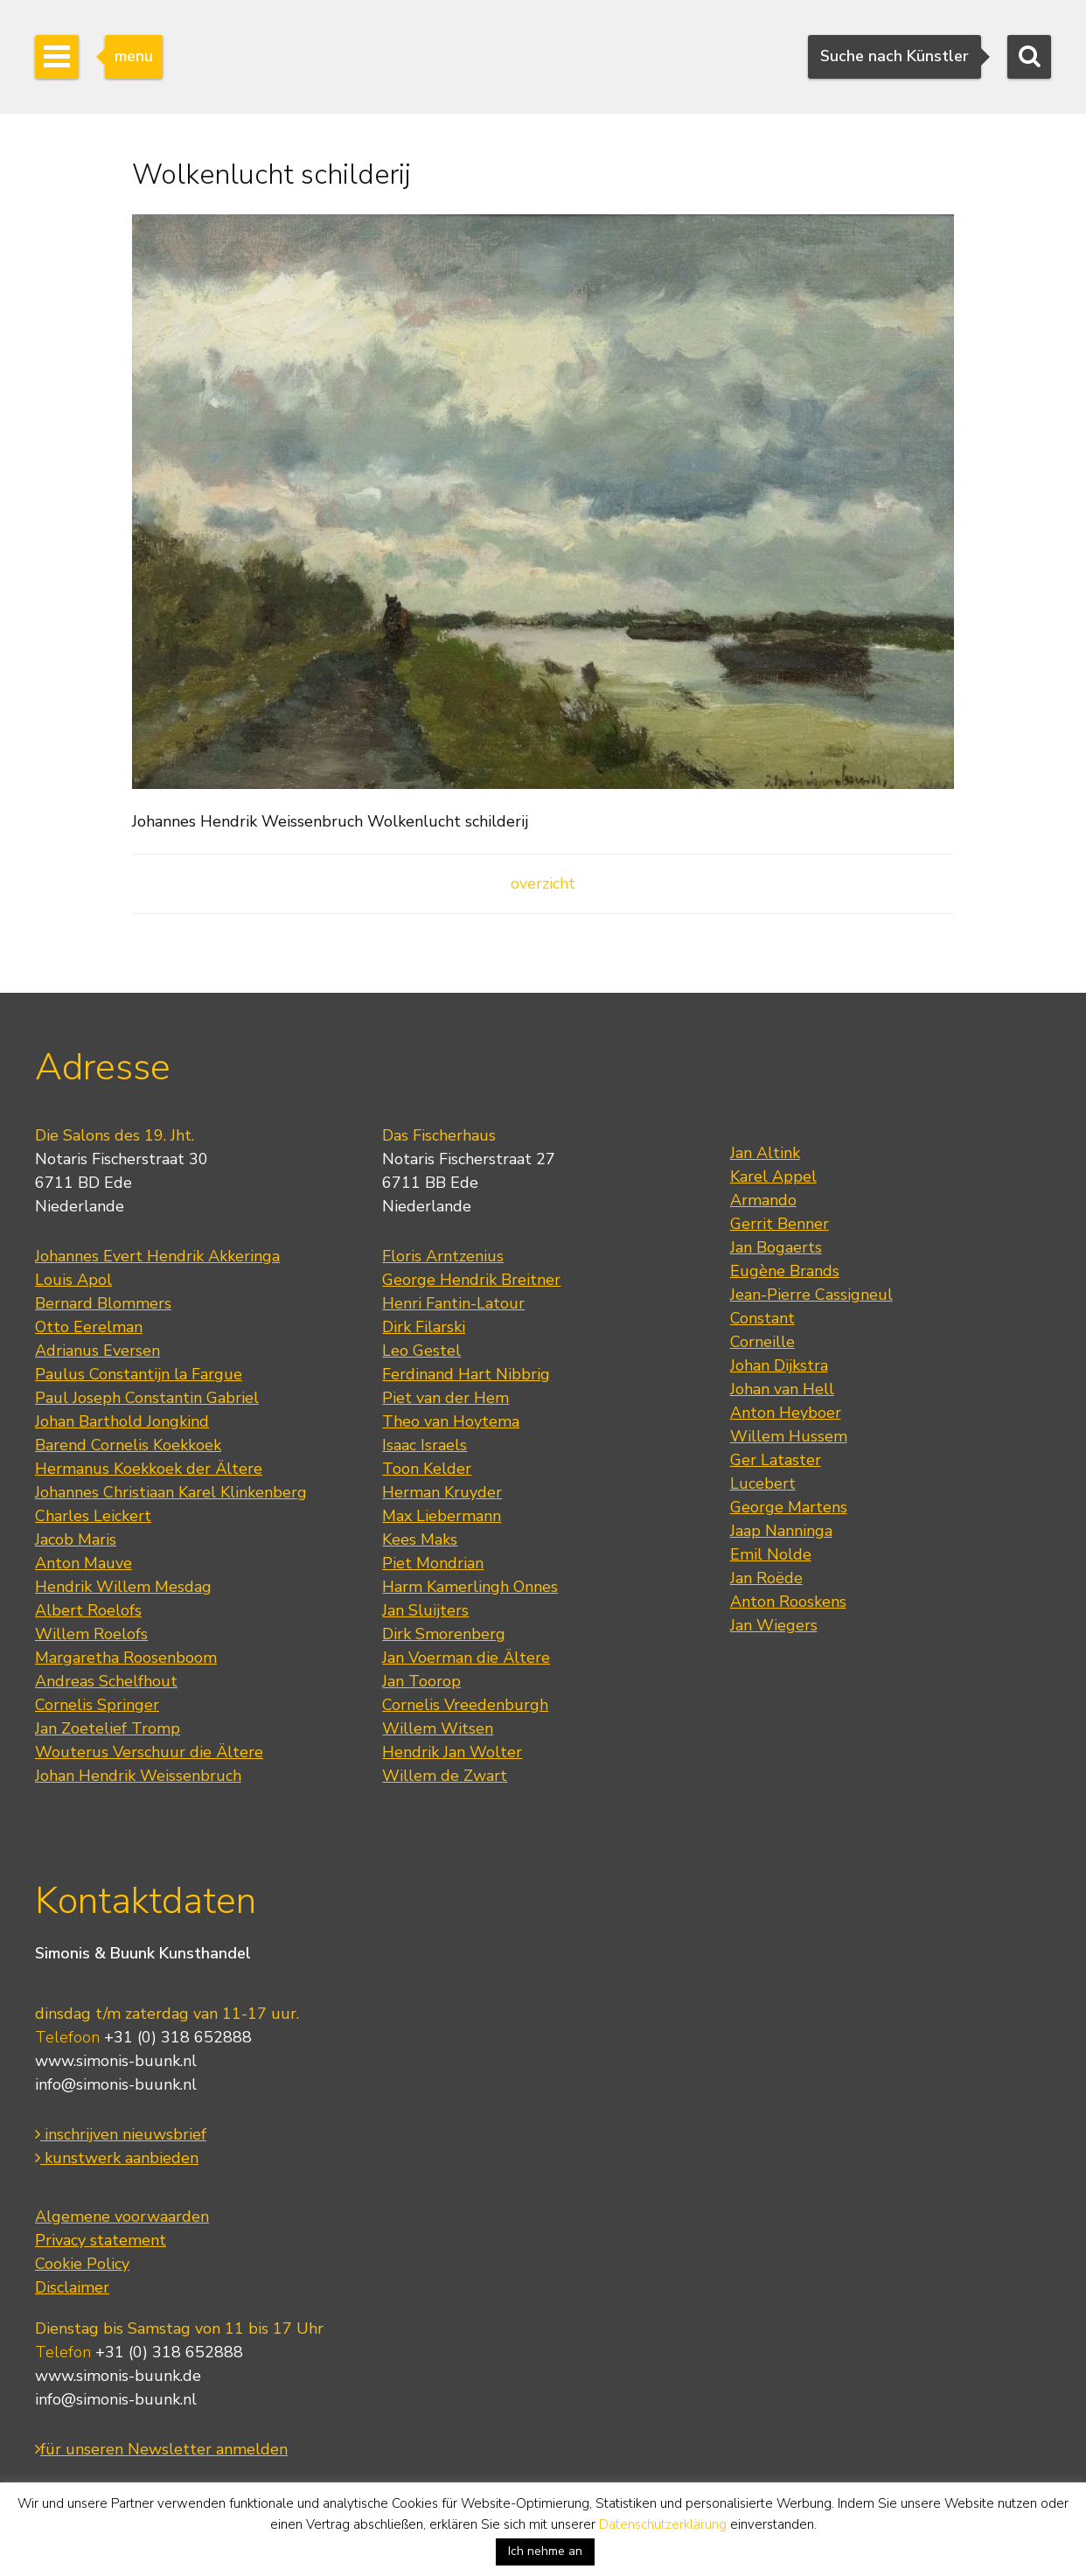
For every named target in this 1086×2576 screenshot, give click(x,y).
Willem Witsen (437, 1728)
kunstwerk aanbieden (116, 2157)
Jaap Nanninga (781, 1530)
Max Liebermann (441, 1515)
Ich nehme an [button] (545, 2551)
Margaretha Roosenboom (126, 1657)
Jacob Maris (75, 1539)
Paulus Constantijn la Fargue (138, 1374)
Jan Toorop (421, 1681)
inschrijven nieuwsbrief (120, 2134)
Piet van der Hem (445, 1397)
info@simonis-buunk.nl (116, 2084)
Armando (763, 1200)
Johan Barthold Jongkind (122, 1421)
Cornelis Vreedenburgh (465, 1704)
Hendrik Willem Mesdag (123, 1586)
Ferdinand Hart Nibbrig (466, 1374)
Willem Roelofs (91, 1633)
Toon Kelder (426, 1468)
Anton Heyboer (785, 1412)
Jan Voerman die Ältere (466, 1657)
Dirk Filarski (423, 1326)
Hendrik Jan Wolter (452, 1752)
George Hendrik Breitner (471, 1279)
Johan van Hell (782, 1389)
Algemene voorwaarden (122, 2216)
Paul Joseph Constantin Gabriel (147, 1397)
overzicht (543, 883)
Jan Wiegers (774, 1625)
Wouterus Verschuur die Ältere (149, 1752)
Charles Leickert (93, 1515)
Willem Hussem (788, 1436)
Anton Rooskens (788, 1601)
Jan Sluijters (425, 1610)
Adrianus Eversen (97, 1350)
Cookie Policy (82, 2263)
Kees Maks (419, 1539)
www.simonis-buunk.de (118, 2375)
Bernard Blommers (103, 1303)
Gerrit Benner (779, 1223)
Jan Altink (765, 1152)
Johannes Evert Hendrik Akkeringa (157, 1256)
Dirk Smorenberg (443, 1633)
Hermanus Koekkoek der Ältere (148, 1468)
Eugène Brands (784, 1270)
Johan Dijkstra (779, 1365)
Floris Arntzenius (443, 1256)
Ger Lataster (775, 1459)
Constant (762, 1318)
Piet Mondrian (433, 1563)
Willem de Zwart (444, 1775)
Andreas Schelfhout (106, 1681)
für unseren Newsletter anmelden (161, 2449)
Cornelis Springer (97, 1704)
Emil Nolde (770, 1554)
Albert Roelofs (88, 1610)
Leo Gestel (421, 1350)
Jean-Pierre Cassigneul (811, 1294)
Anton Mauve (83, 1563)
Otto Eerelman (89, 1326)
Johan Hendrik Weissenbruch (138, 1775)
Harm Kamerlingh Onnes (470, 1586)
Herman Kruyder (442, 1492)
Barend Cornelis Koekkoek (128, 1445)
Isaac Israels (424, 1445)
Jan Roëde (766, 1577)
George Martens (788, 1507)
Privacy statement (100, 2240)
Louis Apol (73, 1279)
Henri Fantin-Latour (453, 1303)
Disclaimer (72, 2287)
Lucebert (763, 1483)
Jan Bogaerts (776, 1247)
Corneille (762, 1341)
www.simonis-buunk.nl (116, 2060)
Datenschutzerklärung (663, 2524)
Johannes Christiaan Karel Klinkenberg (171, 1492)
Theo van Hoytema (450, 1421)
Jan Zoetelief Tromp (107, 1728)
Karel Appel (773, 1176)
